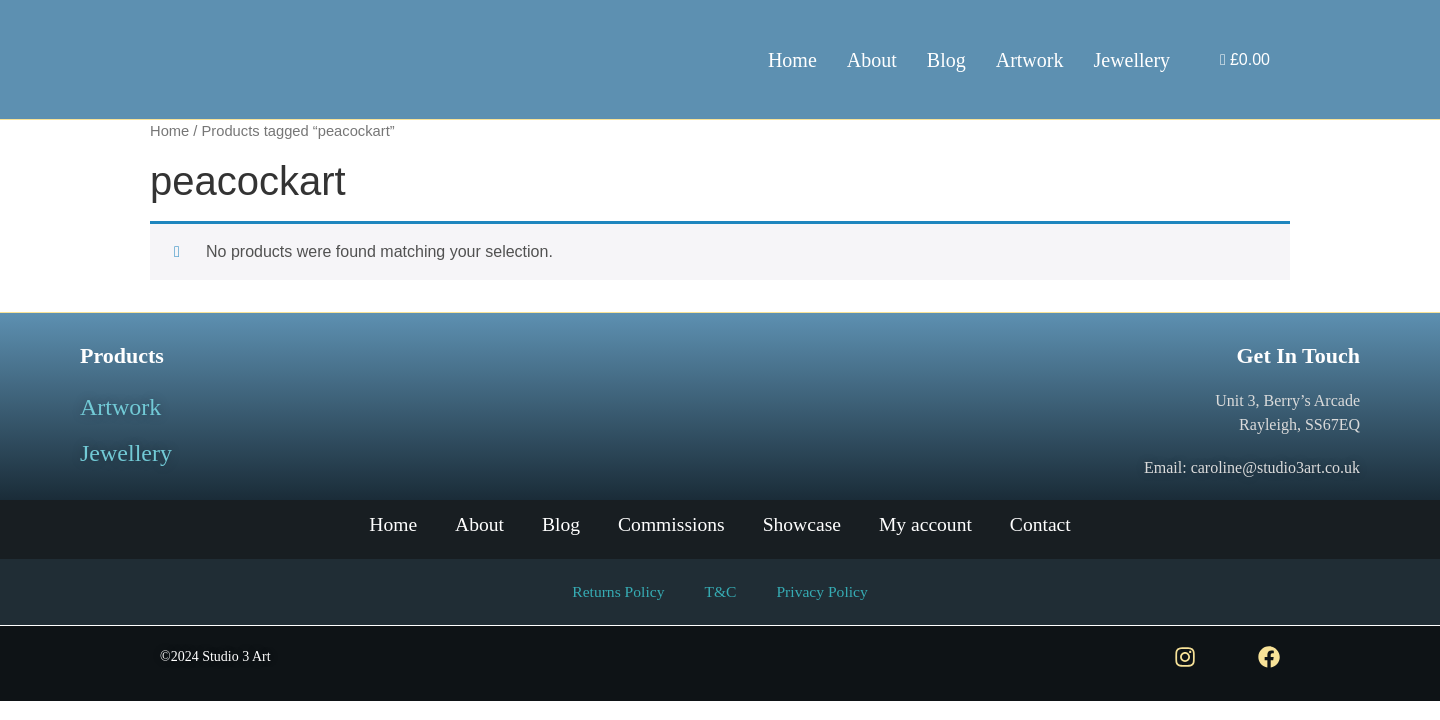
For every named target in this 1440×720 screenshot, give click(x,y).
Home (792, 60)
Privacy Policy (824, 592)
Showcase (805, 525)
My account (932, 525)
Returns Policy (616, 592)
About (872, 60)
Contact (1051, 525)
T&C (720, 592)
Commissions (670, 525)
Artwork (1030, 60)
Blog (946, 60)
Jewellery (1131, 60)
